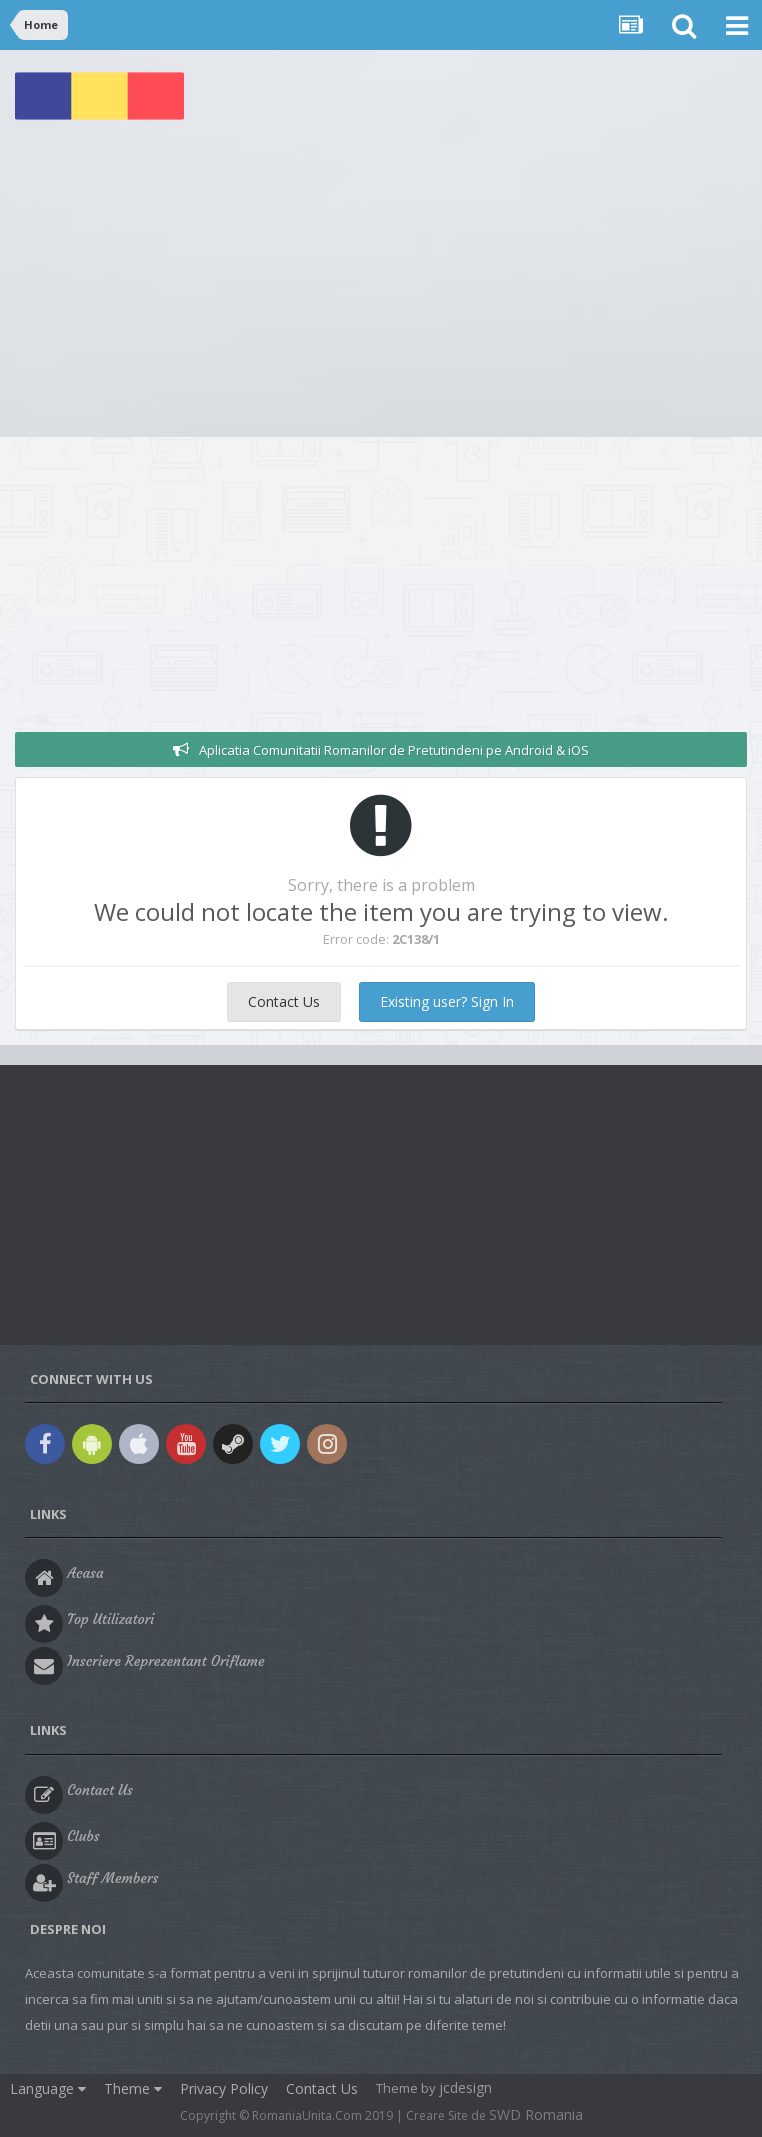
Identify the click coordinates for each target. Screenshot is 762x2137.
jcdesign (465, 2087)
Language (48, 2088)
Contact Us (284, 1001)
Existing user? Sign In (447, 1001)
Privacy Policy (224, 2088)
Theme (133, 2088)
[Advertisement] (381, 287)
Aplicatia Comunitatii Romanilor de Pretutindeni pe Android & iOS (394, 750)
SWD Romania (536, 2114)
